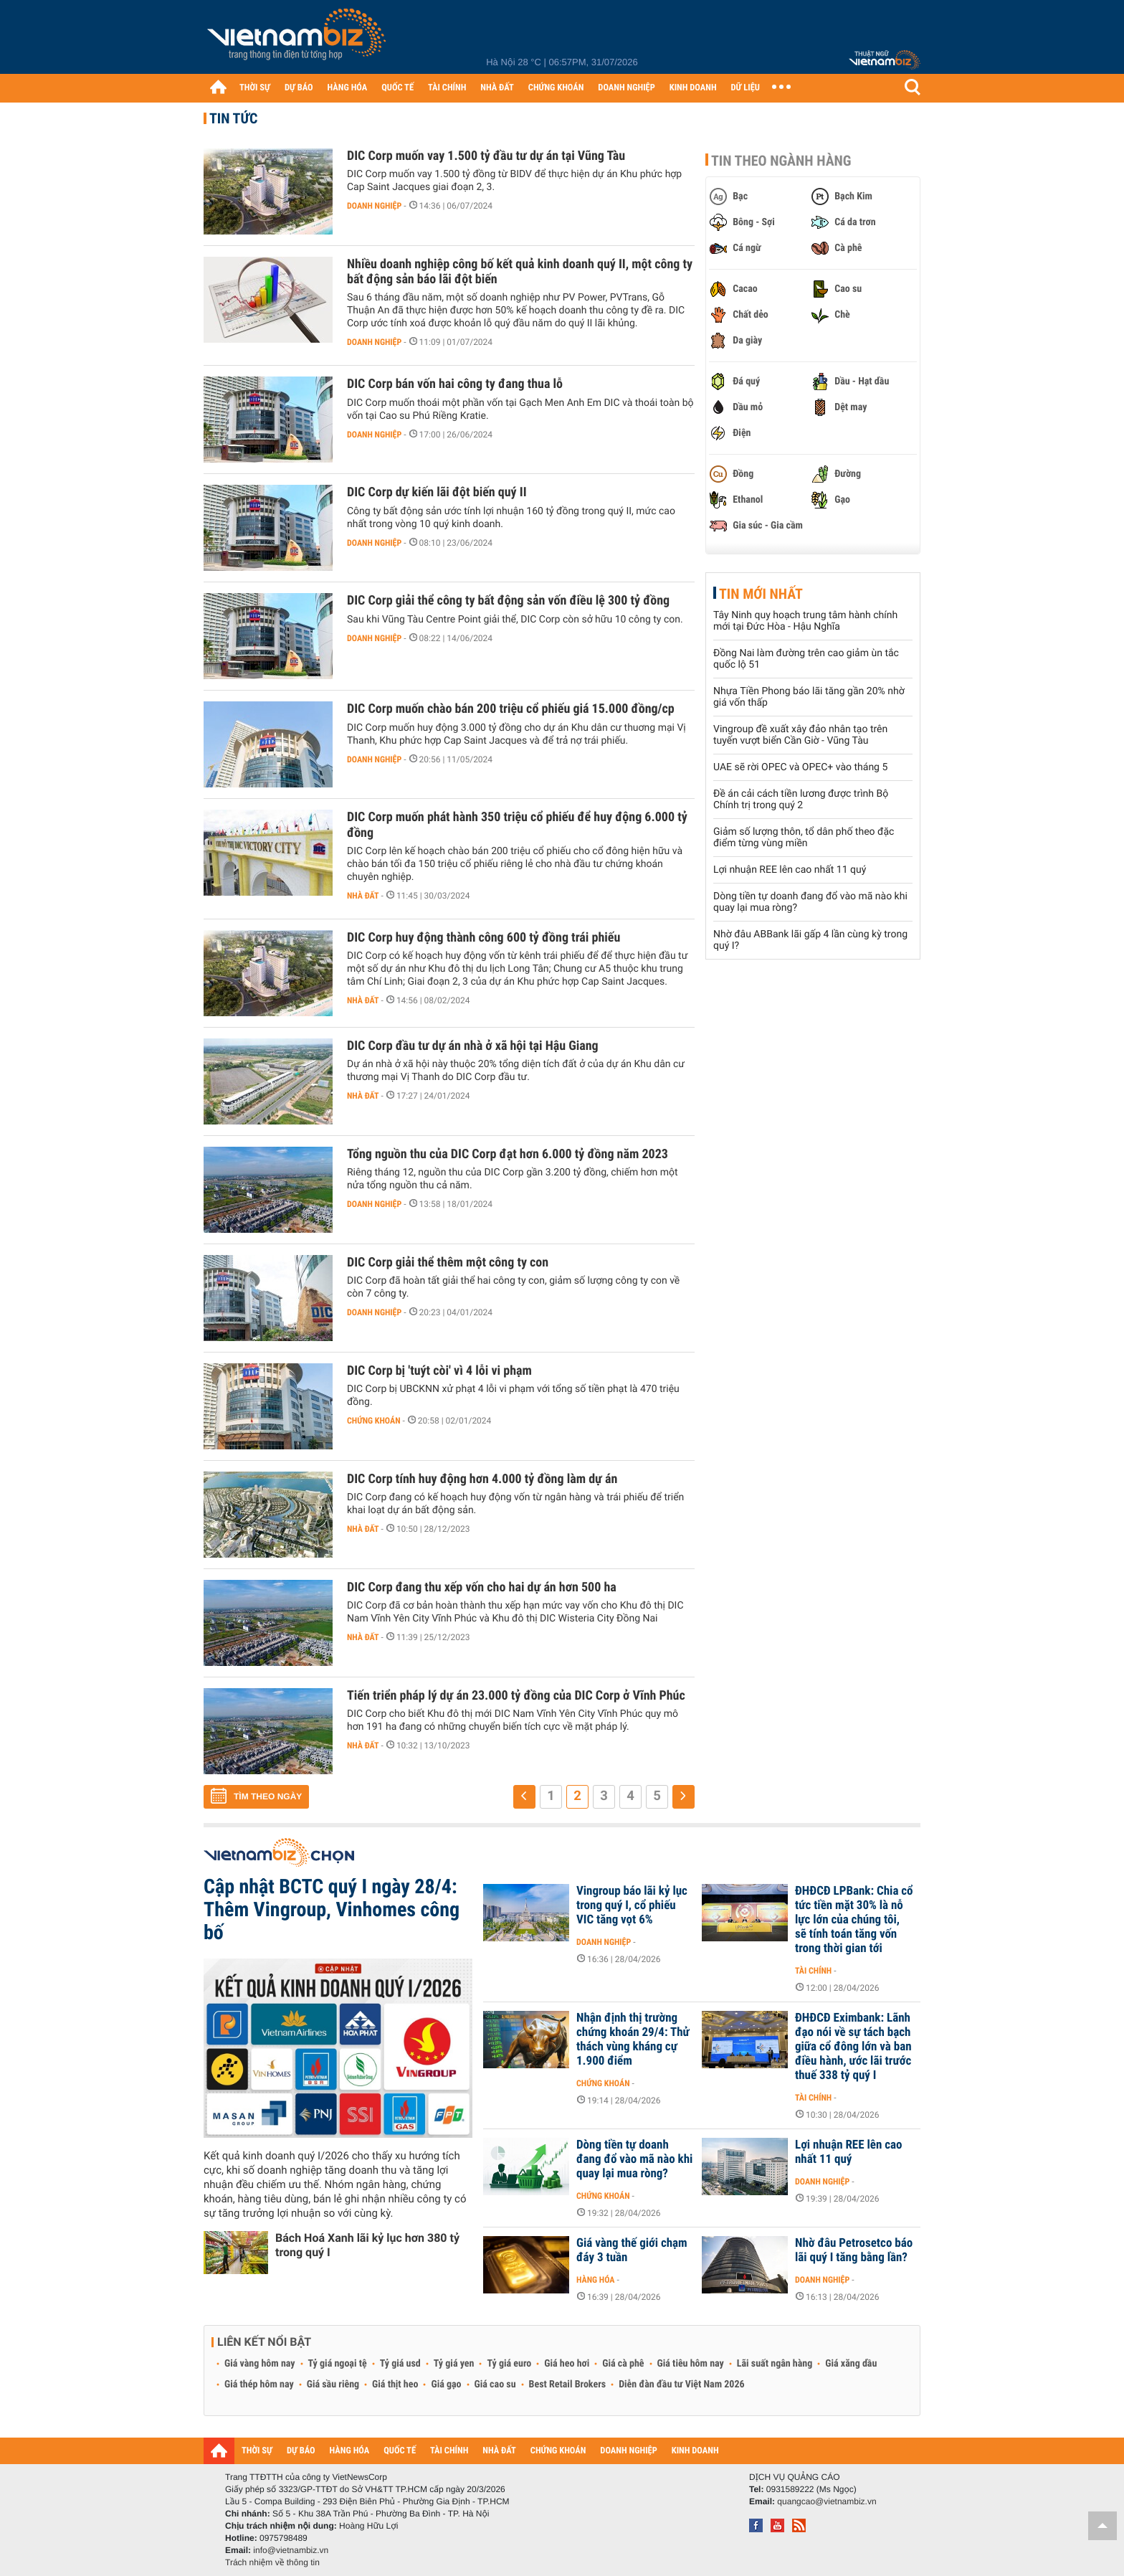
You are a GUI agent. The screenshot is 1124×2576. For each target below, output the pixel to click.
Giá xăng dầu (851, 2364)
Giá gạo (446, 2385)
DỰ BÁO (299, 87)
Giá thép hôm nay (259, 2385)
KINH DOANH (693, 87)
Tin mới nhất (761, 593)
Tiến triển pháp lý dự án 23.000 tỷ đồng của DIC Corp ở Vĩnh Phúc (516, 1695)
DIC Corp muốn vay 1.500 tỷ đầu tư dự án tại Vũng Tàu (486, 156)
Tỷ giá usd (400, 2364)
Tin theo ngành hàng (781, 160)
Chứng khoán (374, 1421)
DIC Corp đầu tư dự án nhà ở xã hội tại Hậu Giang (473, 1045)
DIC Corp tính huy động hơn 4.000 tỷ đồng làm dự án (482, 1479)
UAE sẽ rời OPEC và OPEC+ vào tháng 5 (800, 767)
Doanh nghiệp (374, 206)
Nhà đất (363, 896)
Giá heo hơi (566, 2364)
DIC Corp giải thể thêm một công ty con (447, 1262)
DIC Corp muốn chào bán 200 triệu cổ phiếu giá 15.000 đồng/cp (511, 708)
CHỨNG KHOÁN (556, 87)
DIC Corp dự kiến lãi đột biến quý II (437, 492)
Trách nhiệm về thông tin (272, 2562)
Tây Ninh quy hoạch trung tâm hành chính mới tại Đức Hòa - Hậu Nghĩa (805, 621)
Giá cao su (495, 2385)
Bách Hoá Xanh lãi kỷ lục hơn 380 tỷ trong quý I (367, 2245)
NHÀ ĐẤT (496, 87)
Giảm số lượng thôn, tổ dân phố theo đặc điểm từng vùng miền (803, 837)
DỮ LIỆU (745, 87)
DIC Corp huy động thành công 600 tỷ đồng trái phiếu (483, 937)
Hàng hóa (595, 2280)
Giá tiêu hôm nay (690, 2364)
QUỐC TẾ (397, 87)
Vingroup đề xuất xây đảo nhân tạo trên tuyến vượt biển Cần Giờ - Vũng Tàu (800, 735)
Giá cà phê (623, 2364)
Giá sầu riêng (333, 2385)
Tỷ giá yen (454, 2364)
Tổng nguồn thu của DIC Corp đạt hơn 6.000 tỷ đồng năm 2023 (507, 1154)
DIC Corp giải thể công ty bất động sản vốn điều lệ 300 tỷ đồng (508, 600)
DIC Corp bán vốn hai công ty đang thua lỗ (455, 384)
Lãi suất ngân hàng (774, 2364)
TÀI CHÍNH (447, 87)
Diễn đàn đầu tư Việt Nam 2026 (681, 2385)
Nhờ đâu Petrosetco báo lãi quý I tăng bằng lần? (854, 2250)
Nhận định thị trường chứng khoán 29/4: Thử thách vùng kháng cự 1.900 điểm (633, 2039)
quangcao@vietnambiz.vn (826, 2501)
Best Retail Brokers (567, 2385)
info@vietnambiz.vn (290, 2550)
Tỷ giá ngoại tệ (337, 2364)
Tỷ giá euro (509, 2364)
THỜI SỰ (254, 87)
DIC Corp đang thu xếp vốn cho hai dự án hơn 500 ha (481, 1587)
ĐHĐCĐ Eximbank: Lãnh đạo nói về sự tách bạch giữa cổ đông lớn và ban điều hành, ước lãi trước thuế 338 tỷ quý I (853, 2047)
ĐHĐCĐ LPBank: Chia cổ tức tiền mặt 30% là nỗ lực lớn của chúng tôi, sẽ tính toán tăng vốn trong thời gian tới (854, 1920)
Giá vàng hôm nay (259, 2364)
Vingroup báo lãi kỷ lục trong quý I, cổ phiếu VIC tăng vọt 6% (631, 1905)
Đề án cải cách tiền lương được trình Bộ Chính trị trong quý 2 (800, 799)
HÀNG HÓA (348, 87)
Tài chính (813, 1971)
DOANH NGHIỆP (626, 87)
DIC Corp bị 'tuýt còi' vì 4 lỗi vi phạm (439, 1370)
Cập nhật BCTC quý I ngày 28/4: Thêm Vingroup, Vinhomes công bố (331, 1909)
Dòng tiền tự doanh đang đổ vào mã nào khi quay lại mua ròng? (634, 2159)
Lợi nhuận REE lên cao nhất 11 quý (789, 870)
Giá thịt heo (395, 2385)
